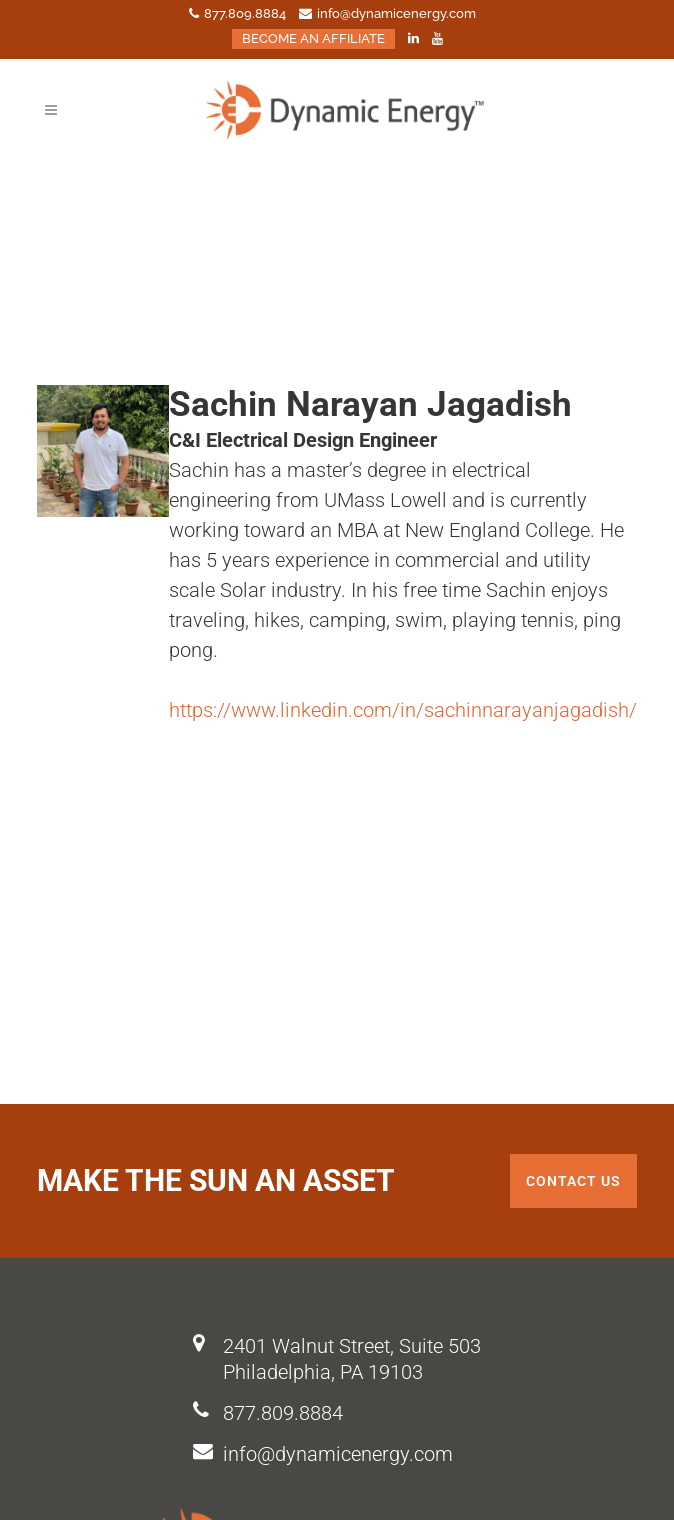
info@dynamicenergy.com (338, 1454)
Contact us (573, 1181)
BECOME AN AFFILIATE (313, 38)
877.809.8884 (283, 1413)
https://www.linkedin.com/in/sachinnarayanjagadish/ (403, 710)
